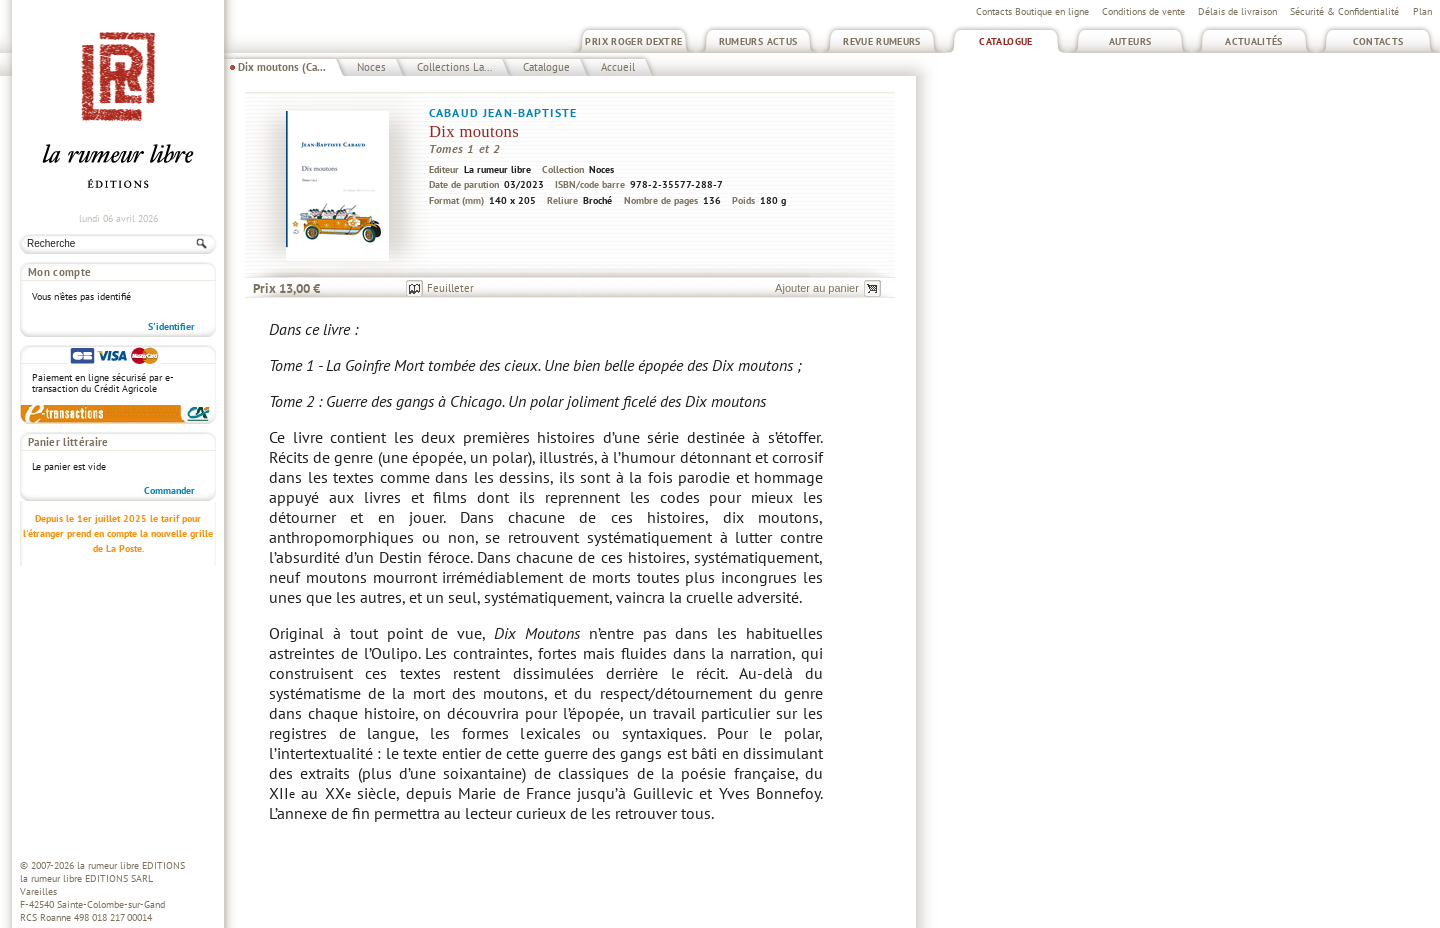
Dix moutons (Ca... (282, 67)
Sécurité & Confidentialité (1344, 11)
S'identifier (171, 326)
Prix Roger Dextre (633, 41)
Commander (169, 490)
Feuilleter (450, 288)
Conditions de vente (1143, 11)
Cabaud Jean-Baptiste (503, 112)
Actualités (1254, 41)
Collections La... (454, 67)
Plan (1422, 11)
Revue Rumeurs (882, 41)
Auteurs (1130, 41)
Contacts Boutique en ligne (1032, 11)
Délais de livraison (1237, 11)
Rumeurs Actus (758, 41)
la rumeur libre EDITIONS (131, 865)
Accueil (618, 67)
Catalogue (1005, 41)
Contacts (1378, 41)
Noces (371, 67)
